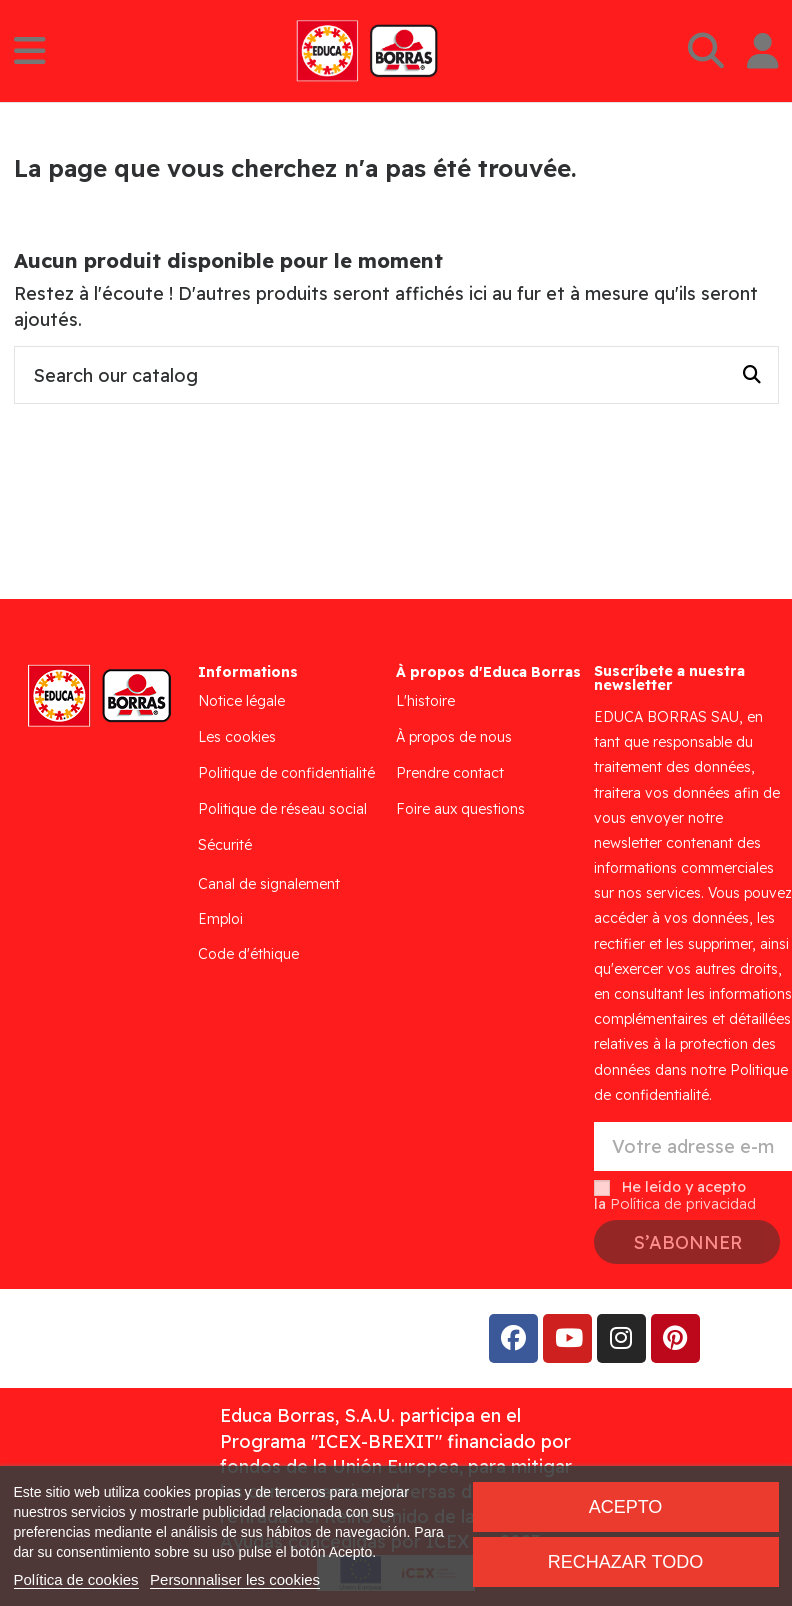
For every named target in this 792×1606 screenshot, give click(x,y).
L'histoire (425, 701)
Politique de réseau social (282, 809)
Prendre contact (450, 773)
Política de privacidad (683, 1204)
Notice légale (241, 701)
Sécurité (225, 845)
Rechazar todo (625, 1562)
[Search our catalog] (752, 375)
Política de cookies (76, 1579)
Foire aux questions (460, 809)
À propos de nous (454, 737)
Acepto (626, 1507)
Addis (174, 1338)
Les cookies (237, 737)
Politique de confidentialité (286, 773)
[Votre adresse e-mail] (693, 1146)
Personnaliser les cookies (235, 1579)
